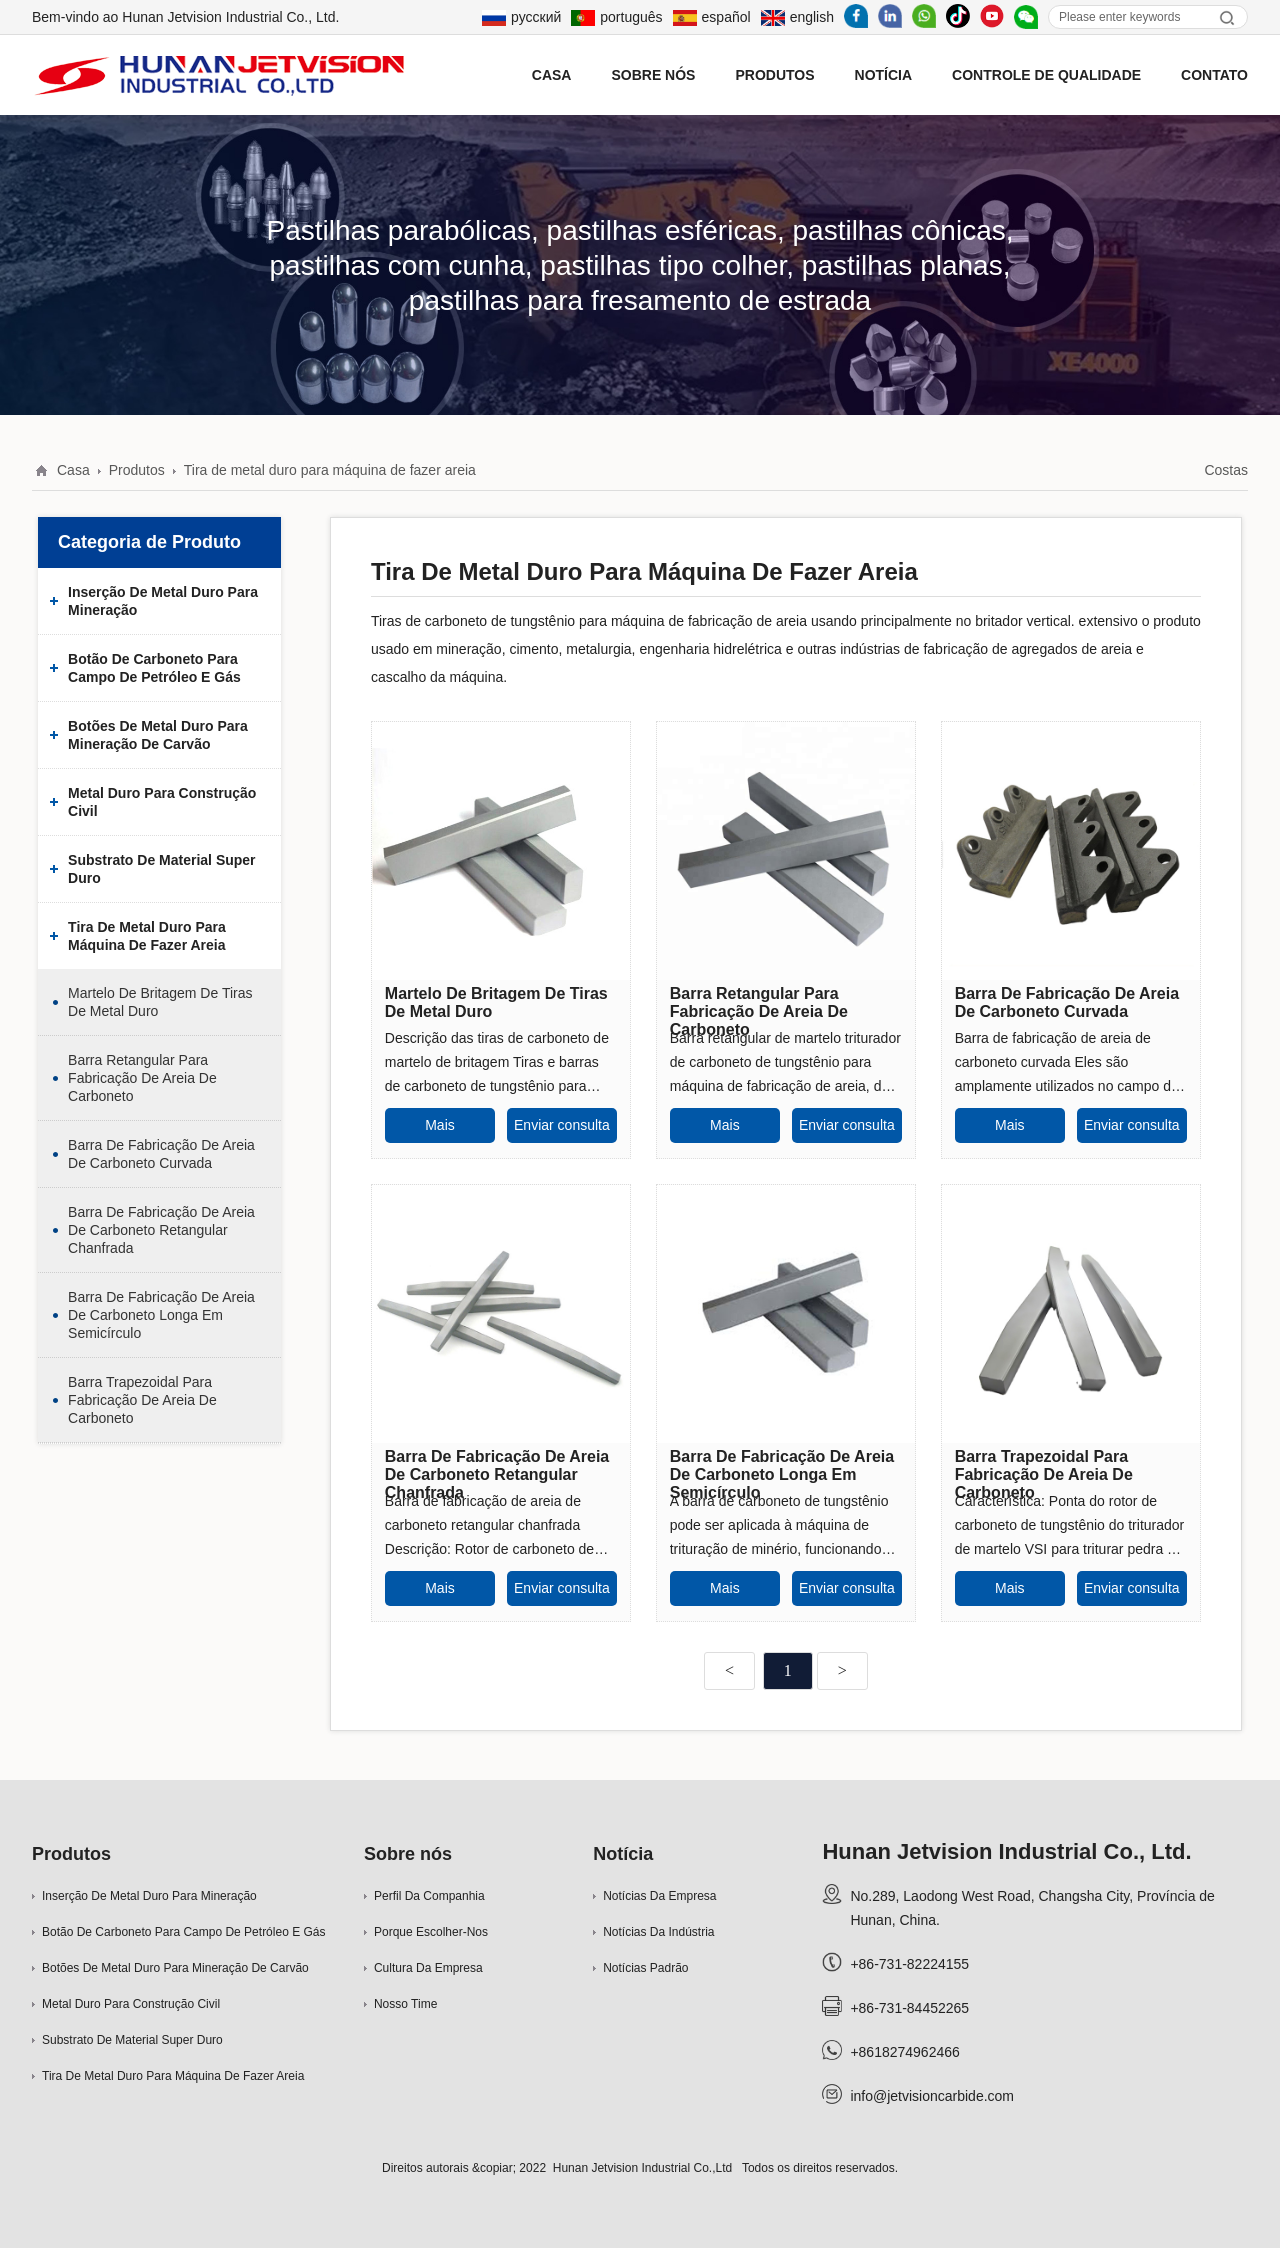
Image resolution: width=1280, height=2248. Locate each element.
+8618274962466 (904, 2052)
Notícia (623, 1854)
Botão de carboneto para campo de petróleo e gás (154, 668)
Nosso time (405, 2004)
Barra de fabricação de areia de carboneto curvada (161, 1154)
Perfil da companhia (429, 1896)
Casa (73, 470)
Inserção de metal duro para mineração (163, 601)
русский (521, 17)
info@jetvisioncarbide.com (932, 2096)
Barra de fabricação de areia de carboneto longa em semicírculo (161, 1315)
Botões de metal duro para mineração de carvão (158, 735)
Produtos (774, 75)
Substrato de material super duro (162, 869)
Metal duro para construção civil (162, 802)
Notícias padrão (645, 1968)
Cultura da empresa (428, 1968)
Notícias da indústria (658, 1932)
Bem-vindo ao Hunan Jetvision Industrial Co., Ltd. (185, 17)
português (616, 17)
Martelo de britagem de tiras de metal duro (160, 1002)
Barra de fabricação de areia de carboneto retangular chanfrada (161, 1230)
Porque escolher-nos (431, 1932)
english (797, 17)
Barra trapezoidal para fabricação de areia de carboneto (142, 1400)
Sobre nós (408, 1854)
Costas (1226, 470)
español (712, 17)
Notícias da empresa (659, 1896)
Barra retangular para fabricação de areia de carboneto (142, 1078)
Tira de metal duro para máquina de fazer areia (330, 470)
